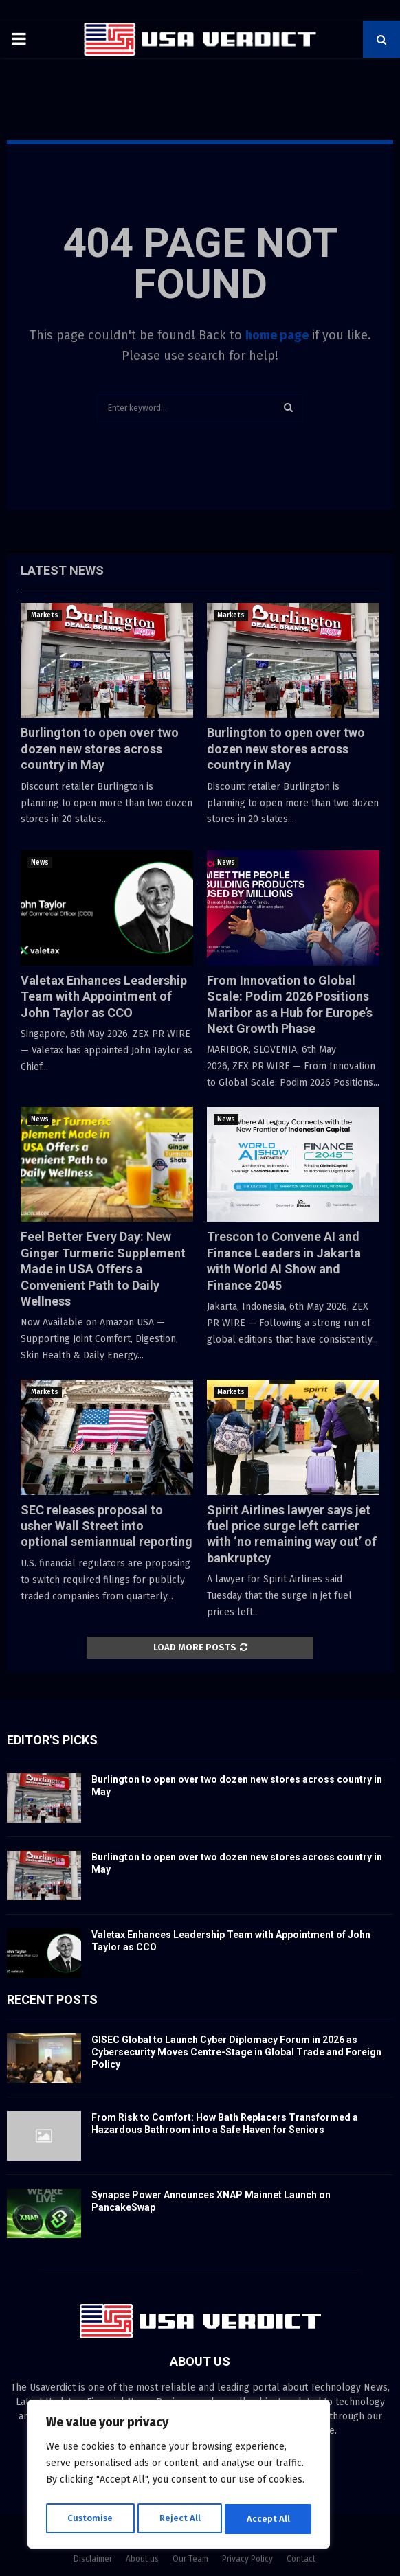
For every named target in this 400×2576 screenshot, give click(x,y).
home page (277, 335)
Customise (89, 2518)
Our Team (190, 2559)
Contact (301, 2559)
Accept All (269, 2518)
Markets (44, 615)
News (40, 862)
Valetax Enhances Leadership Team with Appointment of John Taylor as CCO (104, 996)
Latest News (62, 570)
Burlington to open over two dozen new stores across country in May (100, 748)
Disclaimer (93, 2559)
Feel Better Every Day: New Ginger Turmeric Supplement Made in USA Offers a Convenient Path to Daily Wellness (103, 1268)
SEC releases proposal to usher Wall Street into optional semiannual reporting (106, 1526)
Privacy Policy (247, 2559)
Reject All (180, 2518)
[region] (178, 2476)
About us (142, 2559)
